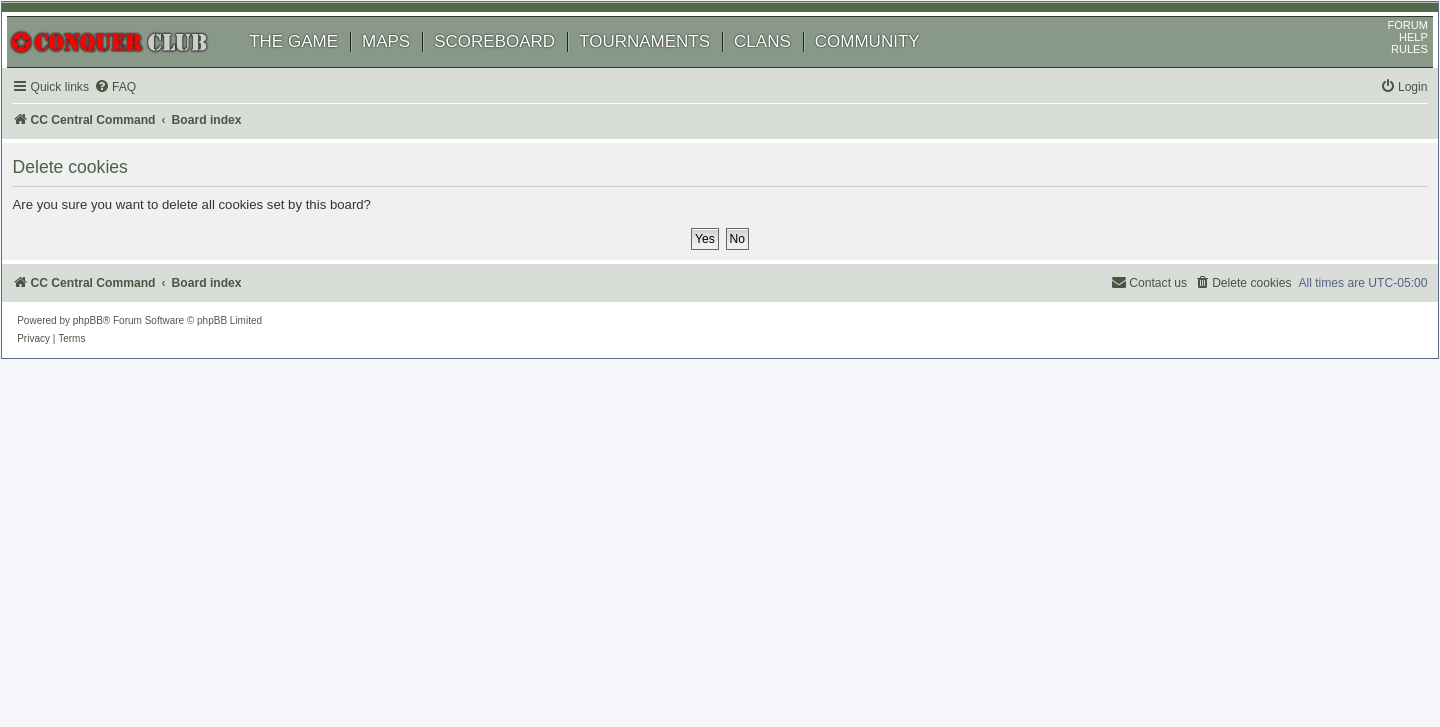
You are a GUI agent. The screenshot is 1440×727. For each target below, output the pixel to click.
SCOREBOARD (515, 67)
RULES (1388, 75)
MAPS (407, 67)
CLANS (783, 67)
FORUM (1387, 51)
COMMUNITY (888, 67)
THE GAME (314, 67)
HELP (1392, 63)
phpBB (109, 345)
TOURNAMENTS (665, 67)
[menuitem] (140, 113)
